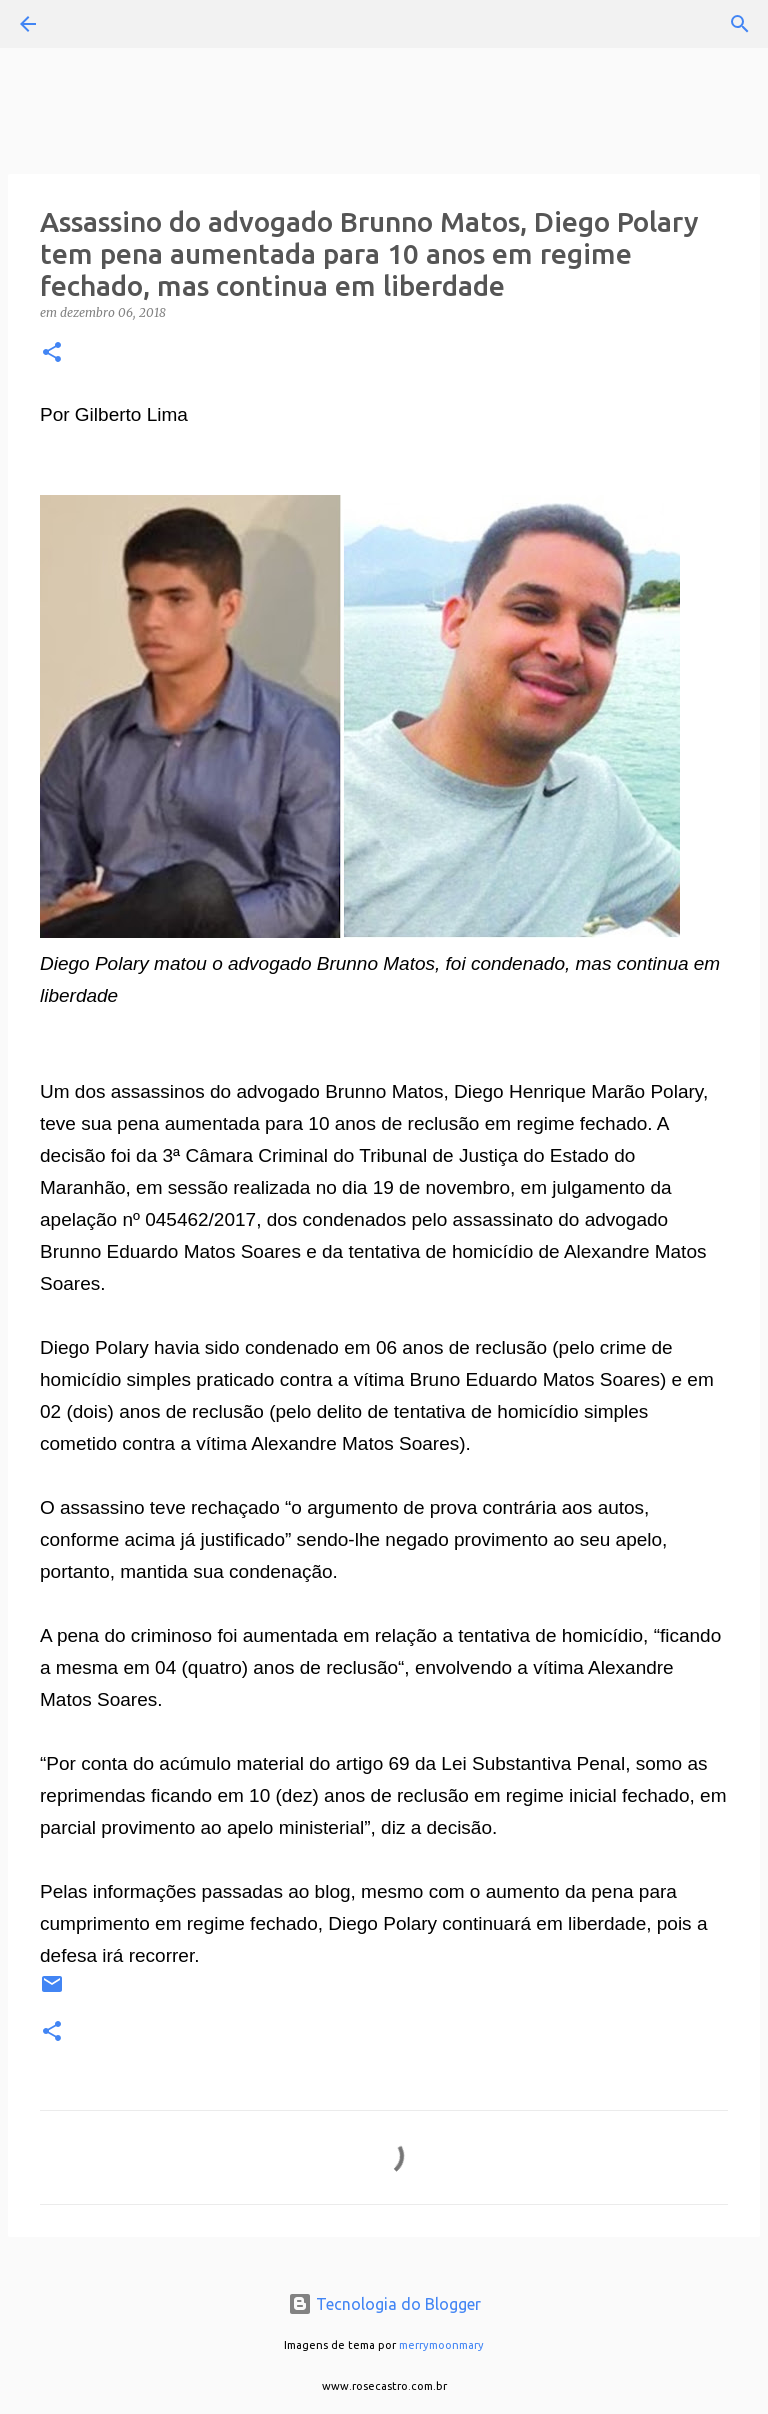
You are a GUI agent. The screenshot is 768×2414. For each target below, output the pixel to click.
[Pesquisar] (84, 24)
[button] (52, 353)
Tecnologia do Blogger (384, 2304)
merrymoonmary (441, 2345)
